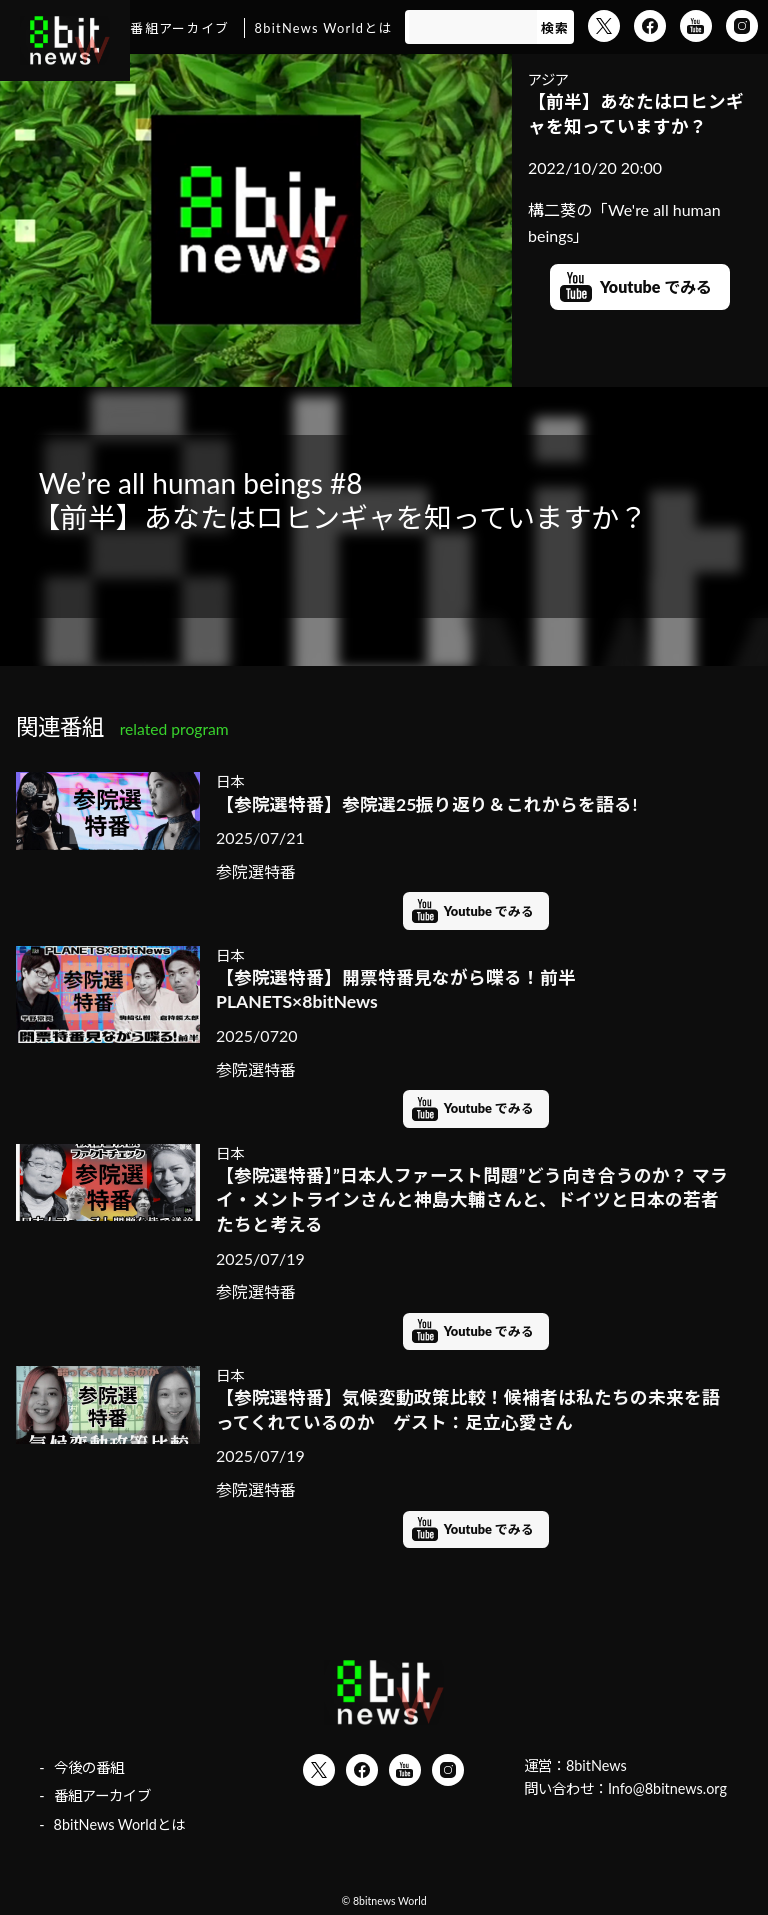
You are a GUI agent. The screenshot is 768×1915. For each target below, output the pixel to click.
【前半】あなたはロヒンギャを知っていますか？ (636, 114)
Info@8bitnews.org (667, 1788)
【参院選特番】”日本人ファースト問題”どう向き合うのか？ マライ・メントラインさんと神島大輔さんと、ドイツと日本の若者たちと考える (472, 1200)
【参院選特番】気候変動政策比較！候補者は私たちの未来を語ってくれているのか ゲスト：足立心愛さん (468, 1410)
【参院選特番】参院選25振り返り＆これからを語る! (426, 804)
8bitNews (596, 1765)
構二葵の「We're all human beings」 (624, 222)
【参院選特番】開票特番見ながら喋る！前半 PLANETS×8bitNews (396, 990)
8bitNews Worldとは (324, 28)
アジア (548, 79)
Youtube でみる (656, 286)
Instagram (742, 26)
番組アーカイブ (179, 28)
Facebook (650, 26)
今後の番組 (89, 1767)
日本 (230, 781)
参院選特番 (256, 871)
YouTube (696, 26)
